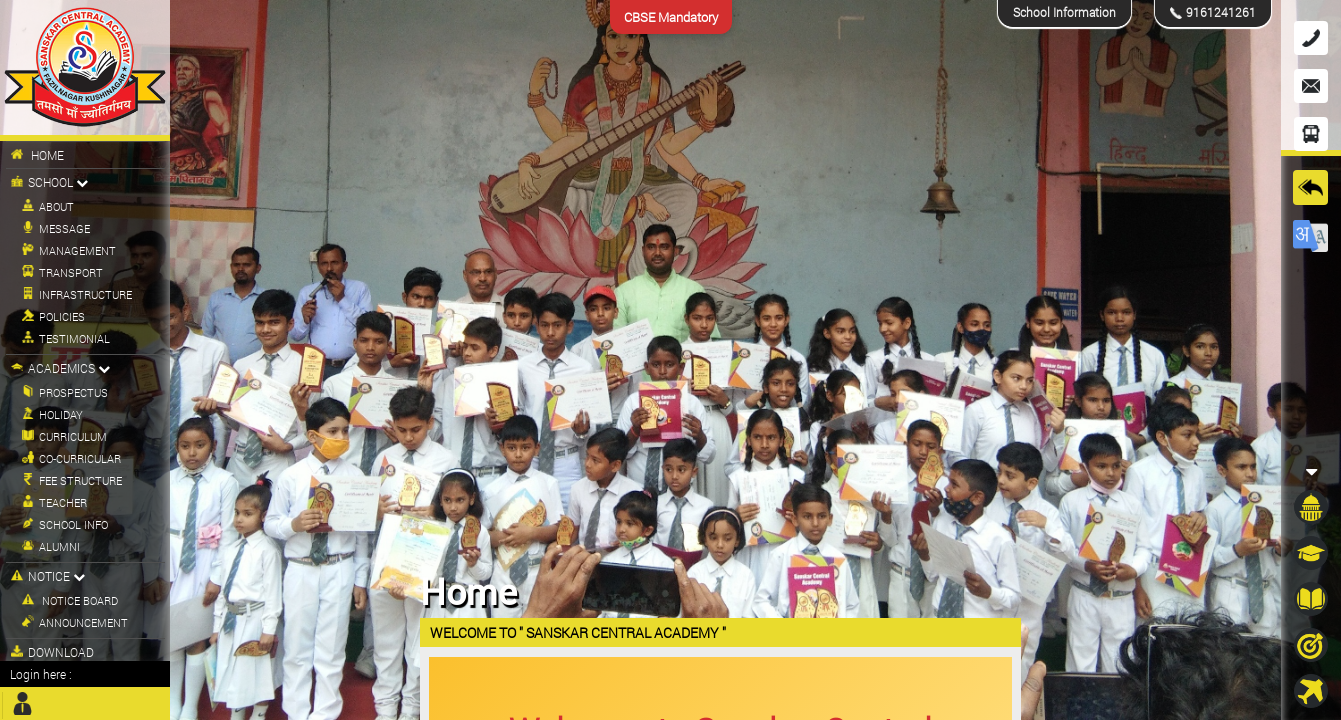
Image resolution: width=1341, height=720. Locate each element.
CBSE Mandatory (671, 17)
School (49, 182)
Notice (48, 576)
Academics (60, 368)
